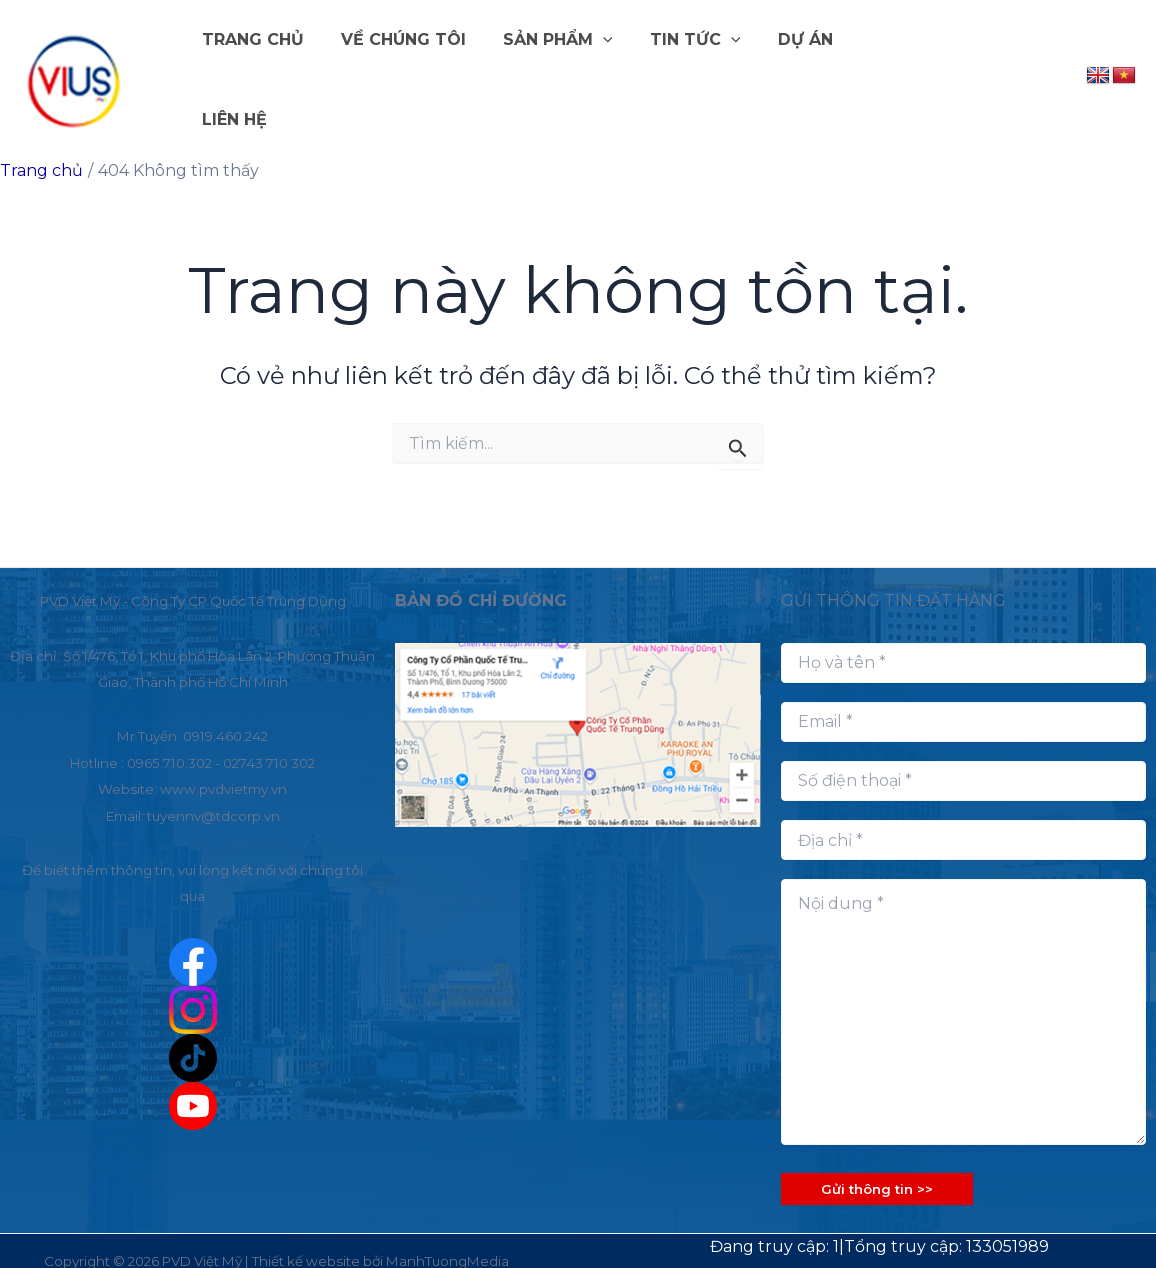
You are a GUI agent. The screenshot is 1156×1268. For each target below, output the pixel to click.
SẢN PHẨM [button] (554, 70)
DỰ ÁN (790, 69)
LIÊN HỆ (882, 69)
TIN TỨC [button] (685, 70)
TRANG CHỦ (259, 69)
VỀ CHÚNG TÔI (404, 69)
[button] (599, 70)
